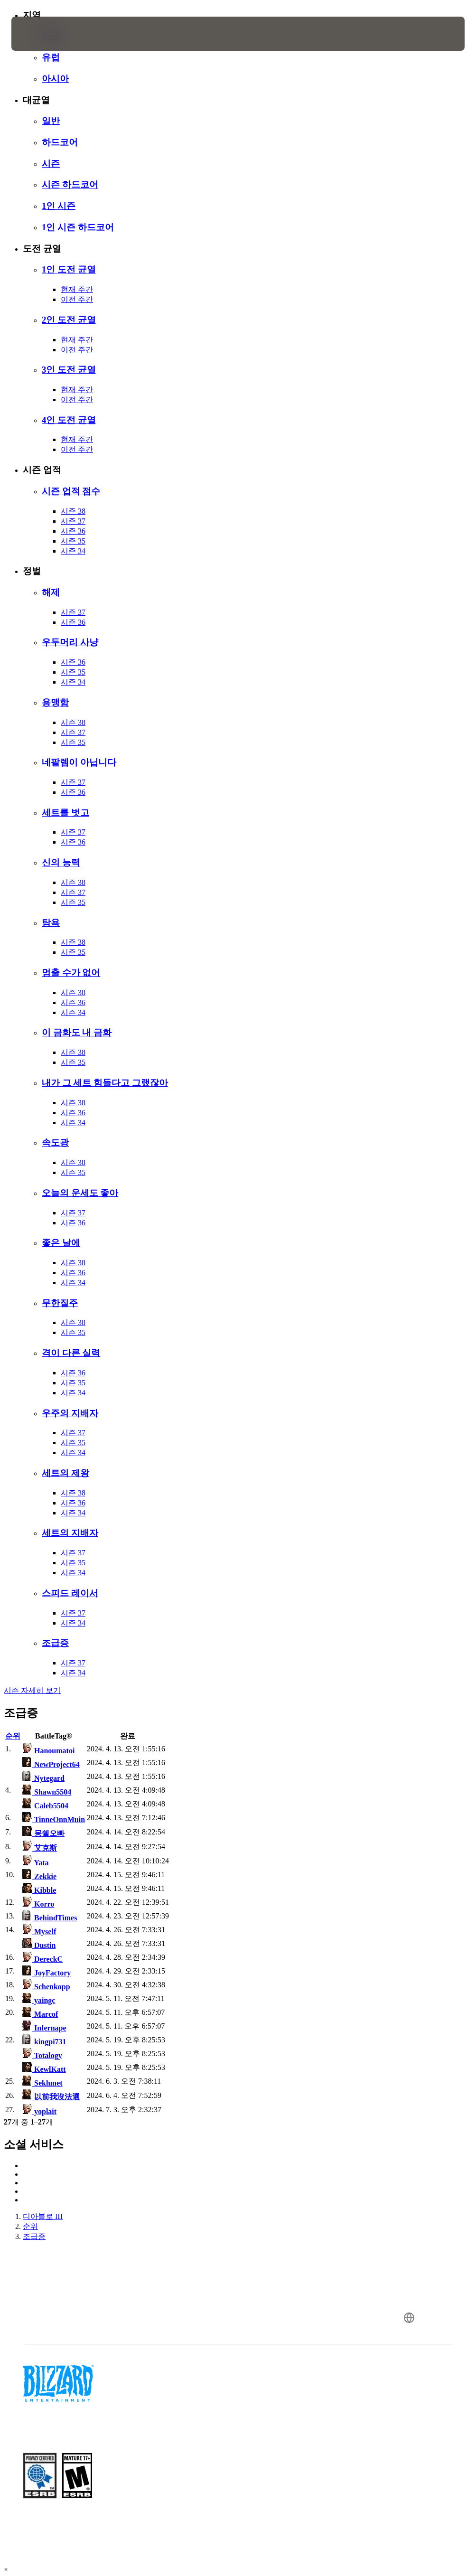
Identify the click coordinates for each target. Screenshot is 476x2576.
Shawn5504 (46, 1792)
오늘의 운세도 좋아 (80, 1193)
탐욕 (51, 923)
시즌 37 (73, 521)
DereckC (42, 1959)
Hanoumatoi (48, 1751)
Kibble (39, 1890)
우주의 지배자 (70, 1413)
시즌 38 (73, 511)
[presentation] (39, 34)
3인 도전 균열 (69, 370)
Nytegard (43, 1778)
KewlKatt (44, 2069)
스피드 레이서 (70, 1593)
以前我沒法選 (51, 2097)
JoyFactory (46, 1973)
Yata (35, 1863)
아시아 (55, 79)
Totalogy (42, 2055)
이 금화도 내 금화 (77, 1032)
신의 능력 (61, 862)
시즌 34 (73, 551)
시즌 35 (73, 541)
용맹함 (55, 702)
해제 (51, 592)
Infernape (44, 2028)
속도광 (55, 1142)
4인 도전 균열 (69, 420)
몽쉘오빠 (43, 1833)
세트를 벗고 (65, 813)
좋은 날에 (61, 1243)
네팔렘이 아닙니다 (79, 762)
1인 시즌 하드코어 (78, 227)
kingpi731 (44, 2042)
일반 (51, 121)
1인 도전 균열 (69, 269)
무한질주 (60, 1303)
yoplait (39, 2111)
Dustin (39, 1945)
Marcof (40, 2014)
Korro (38, 1904)
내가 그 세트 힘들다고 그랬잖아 (105, 1083)
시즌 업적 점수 (71, 491)
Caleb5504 (45, 1806)
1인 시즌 (58, 206)
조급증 (55, 1643)
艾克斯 (39, 1848)
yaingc (38, 2000)
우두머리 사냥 (70, 642)
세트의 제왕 (65, 1473)
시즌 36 (73, 531)
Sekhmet (42, 2083)
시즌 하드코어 (70, 184)
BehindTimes (49, 1918)
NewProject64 (51, 1764)
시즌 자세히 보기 (32, 1690)
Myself (39, 1931)
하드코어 (60, 142)
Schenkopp (46, 1987)
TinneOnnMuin (53, 1819)
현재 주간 (77, 289)
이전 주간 (77, 299)
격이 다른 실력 (71, 1353)
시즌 (51, 164)
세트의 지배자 (70, 1533)
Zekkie (39, 1876)
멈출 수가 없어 (71, 973)
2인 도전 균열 (69, 320)
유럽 (51, 57)
